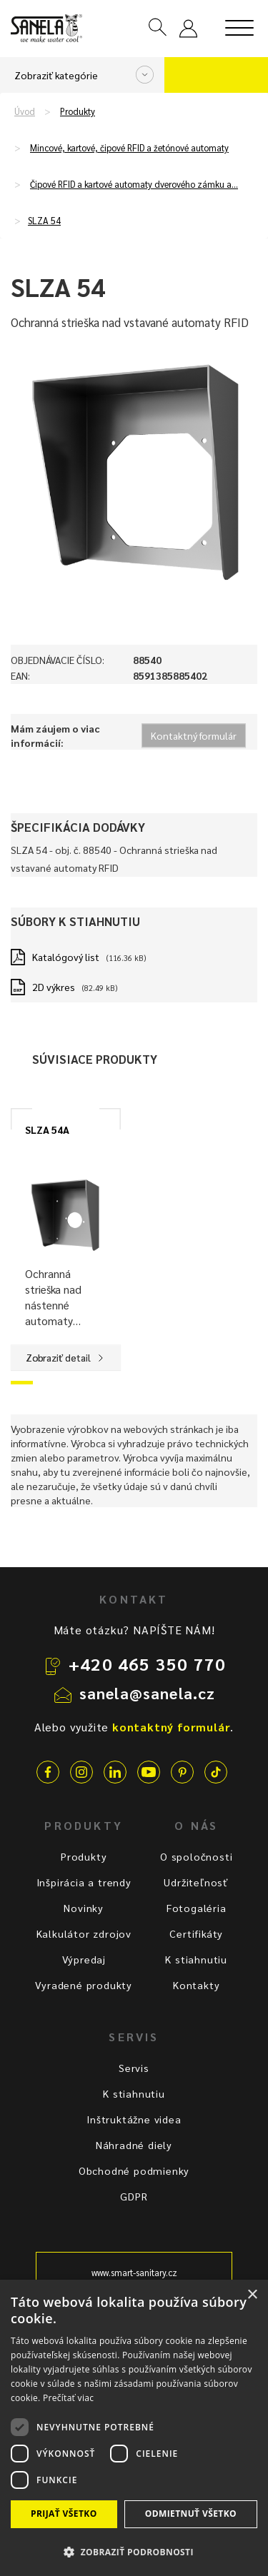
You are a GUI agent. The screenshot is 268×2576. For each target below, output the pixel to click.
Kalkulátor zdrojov (83, 1933)
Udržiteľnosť (196, 1882)
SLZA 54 (44, 220)
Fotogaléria (197, 1907)
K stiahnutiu (196, 1959)
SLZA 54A (47, 1129)
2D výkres (53, 986)
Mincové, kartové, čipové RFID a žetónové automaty (129, 148)
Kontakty (196, 1984)
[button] (134, 2551)
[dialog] (134, 2428)
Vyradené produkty (83, 1984)
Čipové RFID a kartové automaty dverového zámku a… (134, 184)
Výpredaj (84, 1959)
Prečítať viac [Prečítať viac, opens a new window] (68, 2398)
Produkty (77, 111)
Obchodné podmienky (134, 2170)
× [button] (252, 2295)
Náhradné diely (134, 2144)
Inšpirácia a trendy (83, 1882)
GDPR (133, 2196)
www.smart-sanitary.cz (134, 2272)
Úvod (24, 111)
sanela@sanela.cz (147, 1693)
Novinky (84, 1907)
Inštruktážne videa (133, 2119)
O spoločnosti (196, 1856)
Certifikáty (196, 1933)
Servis (134, 2067)
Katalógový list (65, 956)
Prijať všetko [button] (64, 2513)
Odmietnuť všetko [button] (191, 2513)
